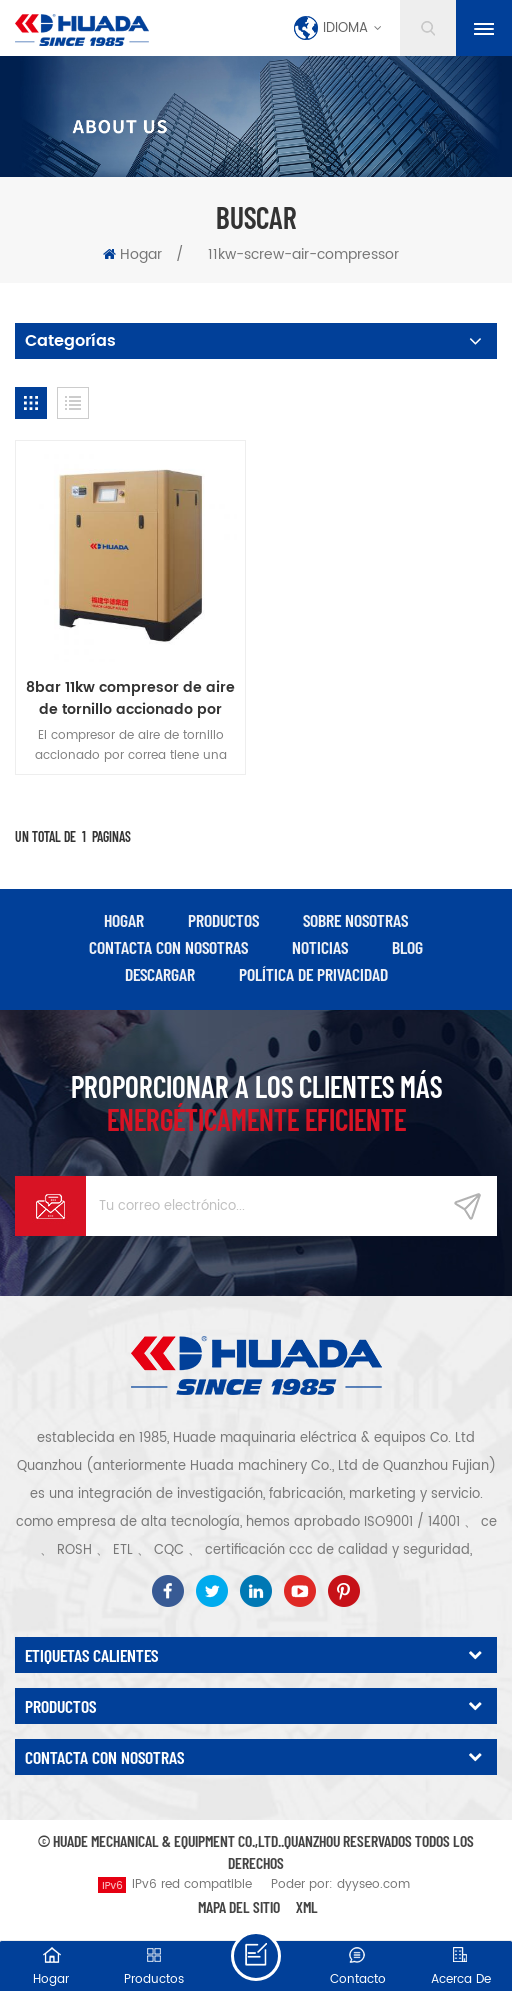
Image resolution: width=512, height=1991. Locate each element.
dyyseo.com (373, 1884)
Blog (407, 947)
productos (223, 920)
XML (307, 1906)
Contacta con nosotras (168, 947)
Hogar (132, 254)
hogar (124, 920)
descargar (160, 974)
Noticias (320, 947)
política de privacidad (313, 974)
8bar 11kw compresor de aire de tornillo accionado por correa (130, 699)
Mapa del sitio (239, 1906)
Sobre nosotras (355, 920)
